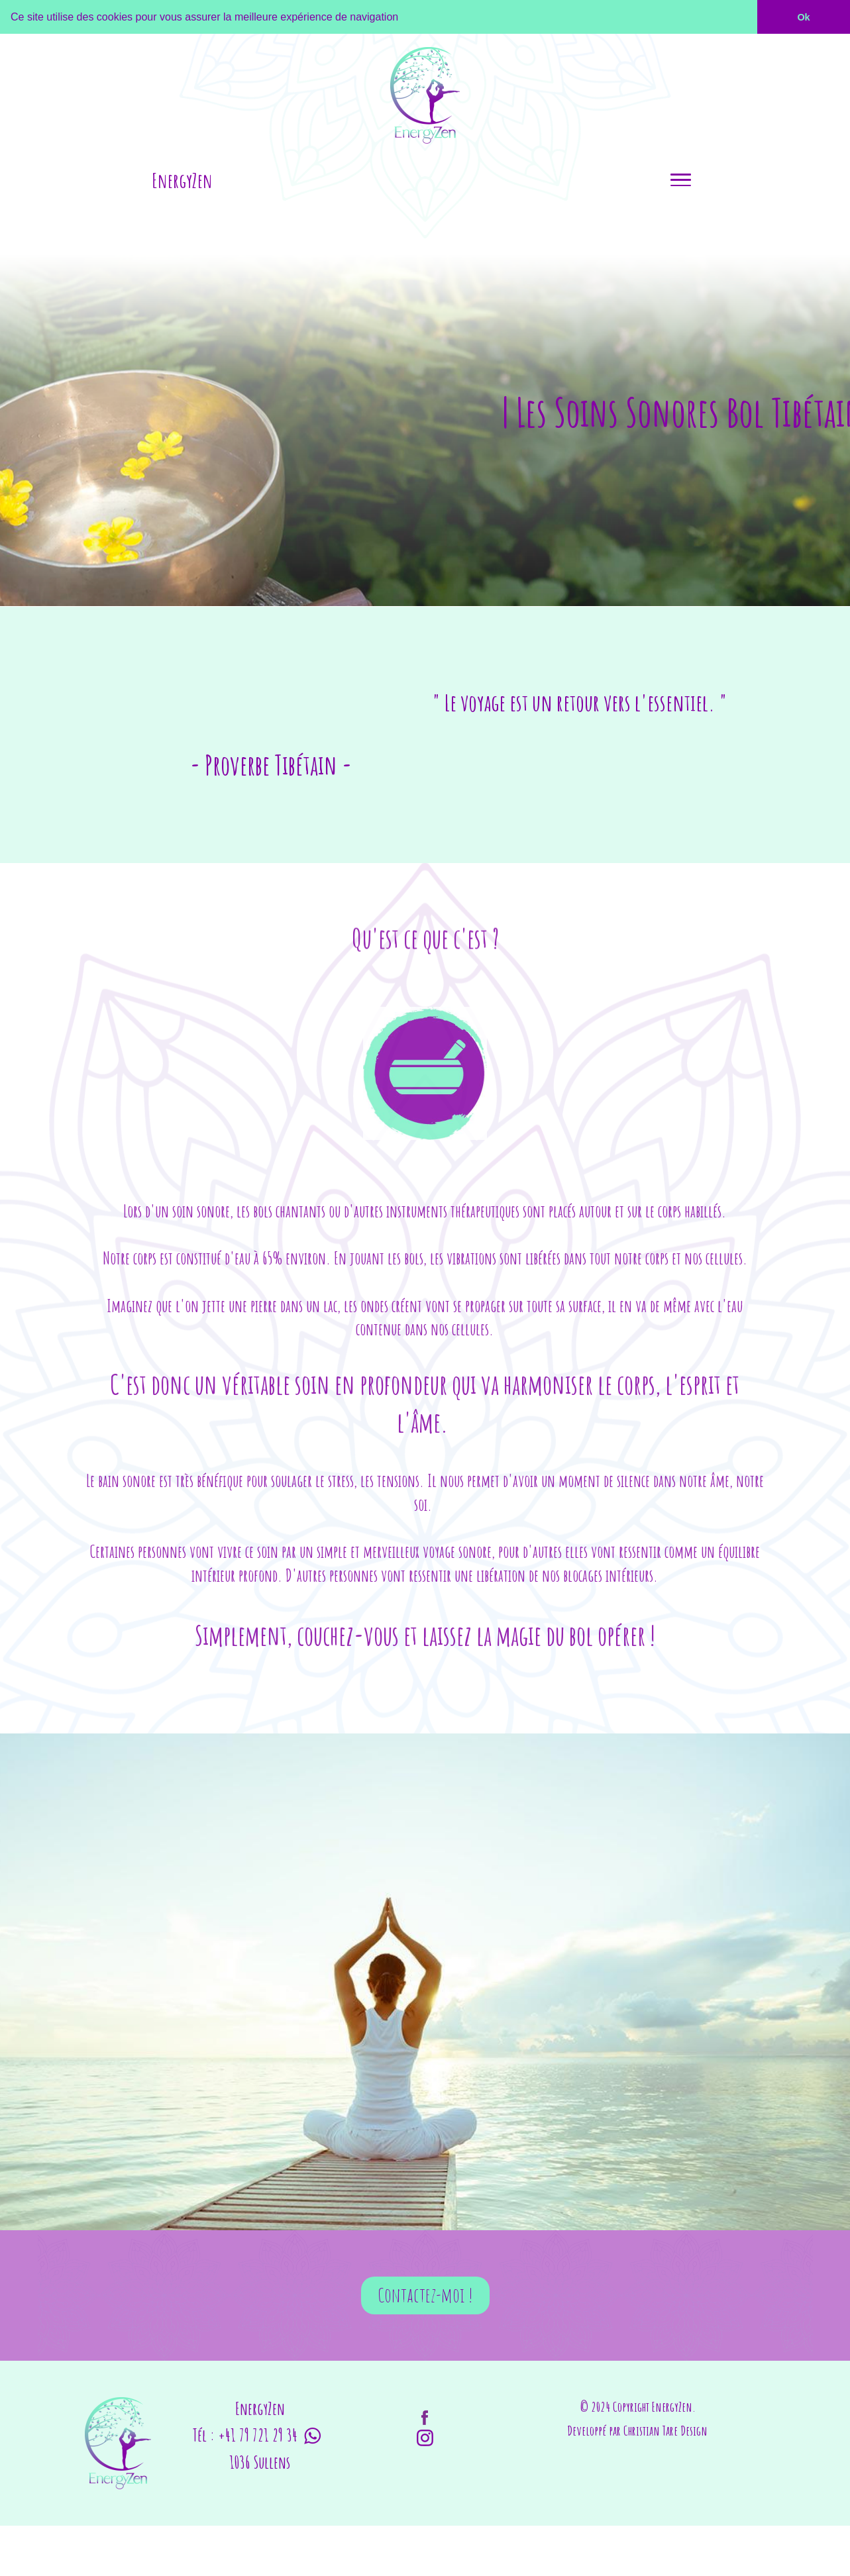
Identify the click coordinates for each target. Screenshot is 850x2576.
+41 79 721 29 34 (257, 2433)
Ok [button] (803, 17)
